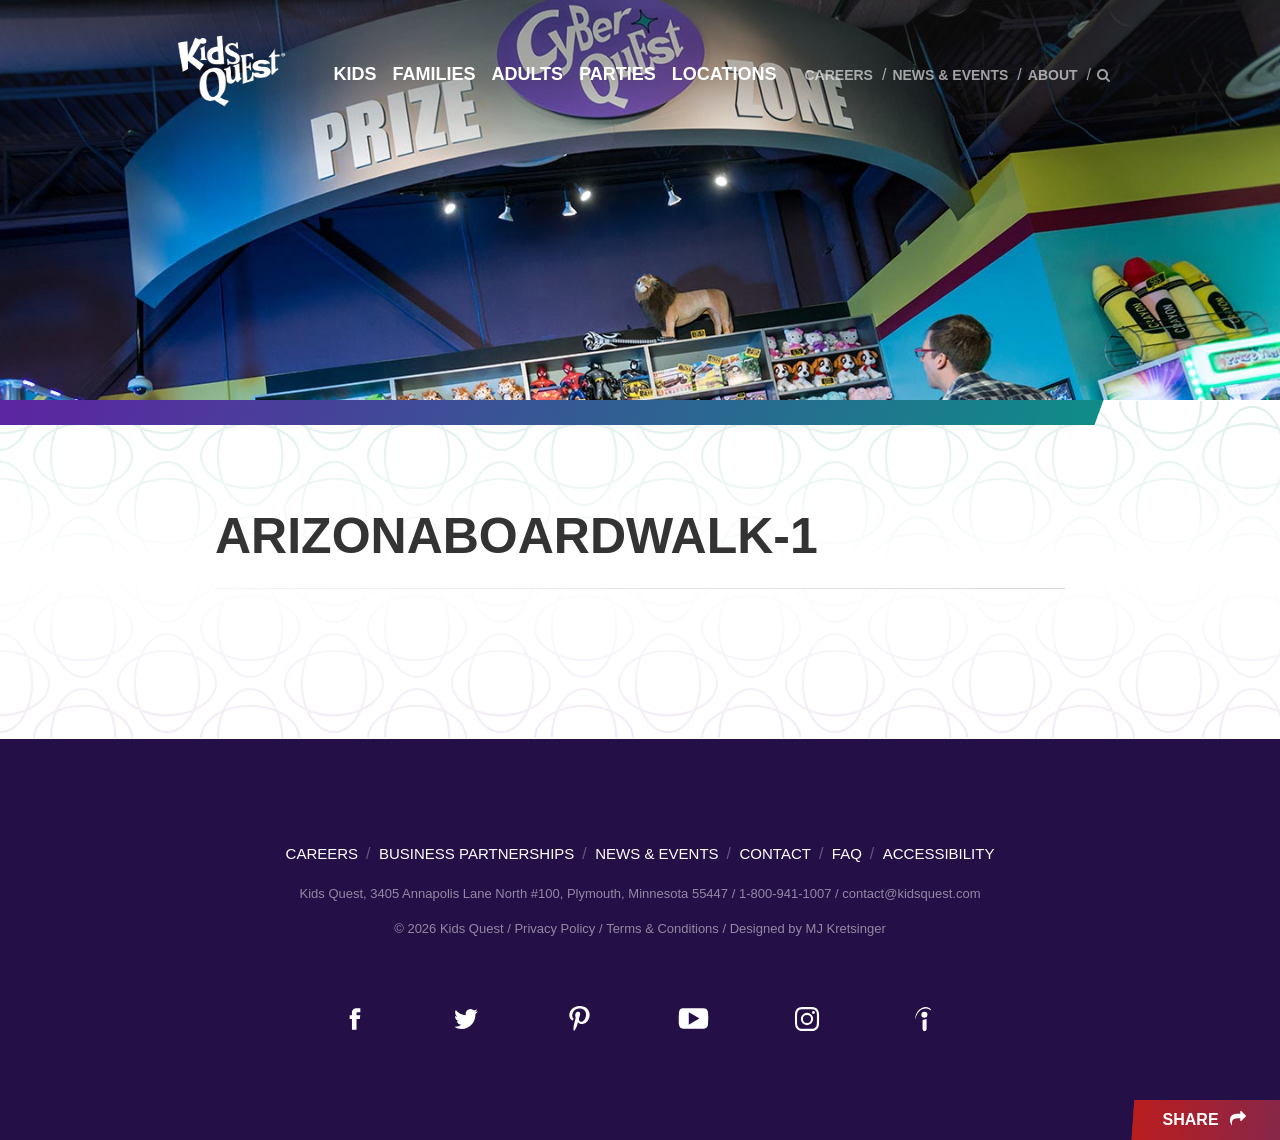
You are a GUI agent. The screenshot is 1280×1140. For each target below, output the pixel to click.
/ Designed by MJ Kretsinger (803, 928)
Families (433, 74)
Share (1206, 1120)
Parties (617, 74)
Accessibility (939, 853)
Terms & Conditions (662, 928)
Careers (838, 75)
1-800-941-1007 (785, 893)
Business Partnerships (476, 853)
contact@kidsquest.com (911, 893)
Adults (527, 74)
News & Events (950, 75)
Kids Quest (228, 70)
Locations (724, 74)
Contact (775, 853)
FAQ (847, 853)
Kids (354, 74)
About (1053, 75)
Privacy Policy (554, 928)
